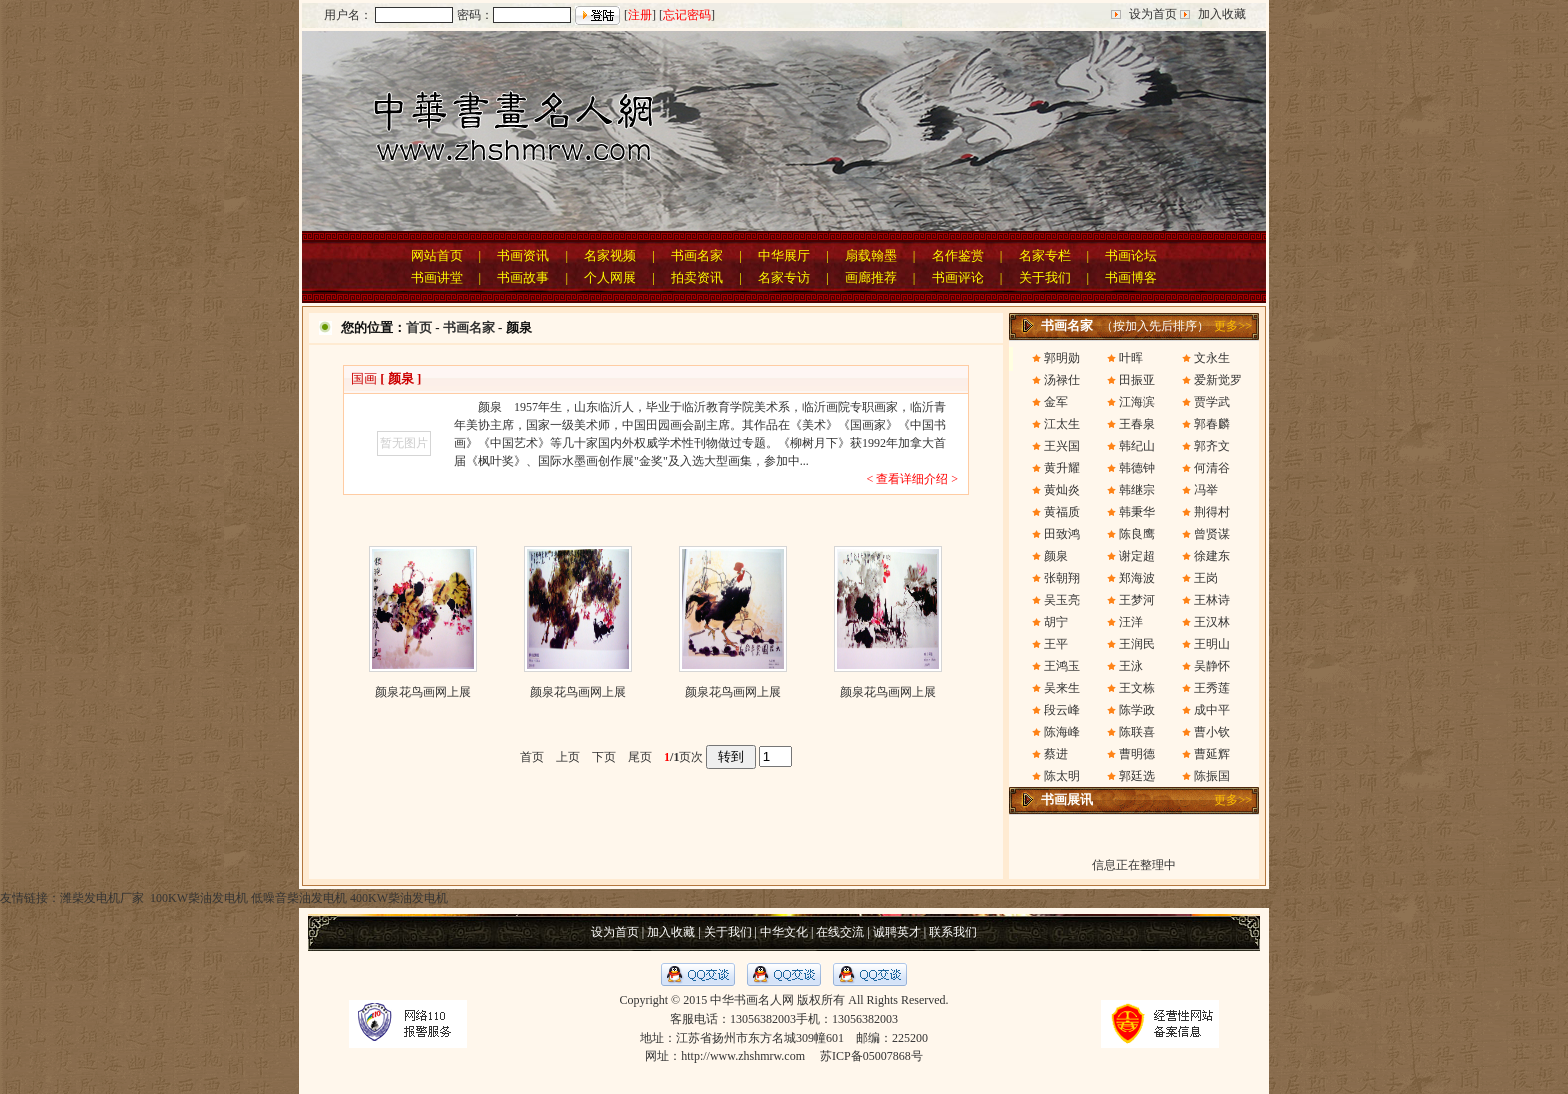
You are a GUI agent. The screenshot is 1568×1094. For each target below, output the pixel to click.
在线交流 (840, 932)
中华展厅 (784, 255)
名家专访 (784, 277)
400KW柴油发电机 (399, 898)
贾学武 (1212, 402)
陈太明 (1062, 776)
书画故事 (523, 277)
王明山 (1212, 644)
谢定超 (1137, 556)
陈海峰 (1062, 732)
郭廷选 (1137, 776)
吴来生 (1062, 688)
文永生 (1212, 358)
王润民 (1137, 644)
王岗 (1206, 578)
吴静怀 (1212, 666)
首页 (419, 327)
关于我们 (1045, 277)
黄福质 (1062, 512)
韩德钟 (1137, 468)
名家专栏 (1045, 255)
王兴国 (1062, 446)
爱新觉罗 (1218, 380)
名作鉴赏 (958, 255)
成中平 (1212, 710)
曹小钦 (1212, 732)
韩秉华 (1137, 512)
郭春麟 (1212, 424)
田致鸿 (1062, 534)
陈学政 (1137, 710)
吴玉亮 (1062, 600)
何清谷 (1212, 468)
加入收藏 (1222, 14)
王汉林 (1212, 622)
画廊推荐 (871, 277)
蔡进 (1056, 754)
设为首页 (1153, 14)
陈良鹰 (1137, 534)
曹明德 (1137, 754)
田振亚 (1137, 380)
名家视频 (610, 255)
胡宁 (1056, 622)
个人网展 (610, 277)
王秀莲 (1212, 688)
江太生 (1062, 424)
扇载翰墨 (871, 255)
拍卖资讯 (697, 277)
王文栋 (1137, 688)
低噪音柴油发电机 (299, 898)
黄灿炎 (1062, 490)
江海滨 (1137, 402)
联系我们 (953, 932)
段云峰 (1062, 710)
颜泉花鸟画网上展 (423, 692)
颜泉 (1056, 556)
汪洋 (1131, 622)
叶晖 (1131, 358)
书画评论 (958, 277)
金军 (1056, 402)
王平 (1056, 644)
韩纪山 (1137, 446)
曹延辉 (1212, 754)
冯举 (1206, 490)
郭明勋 (1062, 358)
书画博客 (1131, 277)
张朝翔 (1062, 578)
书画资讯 (523, 255)
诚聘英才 (897, 932)
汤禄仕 (1062, 380)
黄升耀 (1062, 468)
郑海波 (1137, 578)
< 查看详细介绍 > (912, 479)
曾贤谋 (1212, 534)
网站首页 (437, 255)
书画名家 (697, 255)
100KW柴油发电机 (197, 898)
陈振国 (1212, 776)
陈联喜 (1137, 732)
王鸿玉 (1062, 666)
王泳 (1131, 666)
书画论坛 (1131, 255)
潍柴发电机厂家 (102, 898)
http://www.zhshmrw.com (743, 1056)
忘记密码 (687, 15)
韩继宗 (1137, 490)
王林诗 (1212, 600)
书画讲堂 (437, 277)
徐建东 (1212, 556)
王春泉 (1137, 424)
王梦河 (1137, 600)
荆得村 (1212, 512)
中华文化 (784, 932)
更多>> (1233, 326)
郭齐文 (1212, 446)
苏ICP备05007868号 (871, 1056)
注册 (640, 15)
